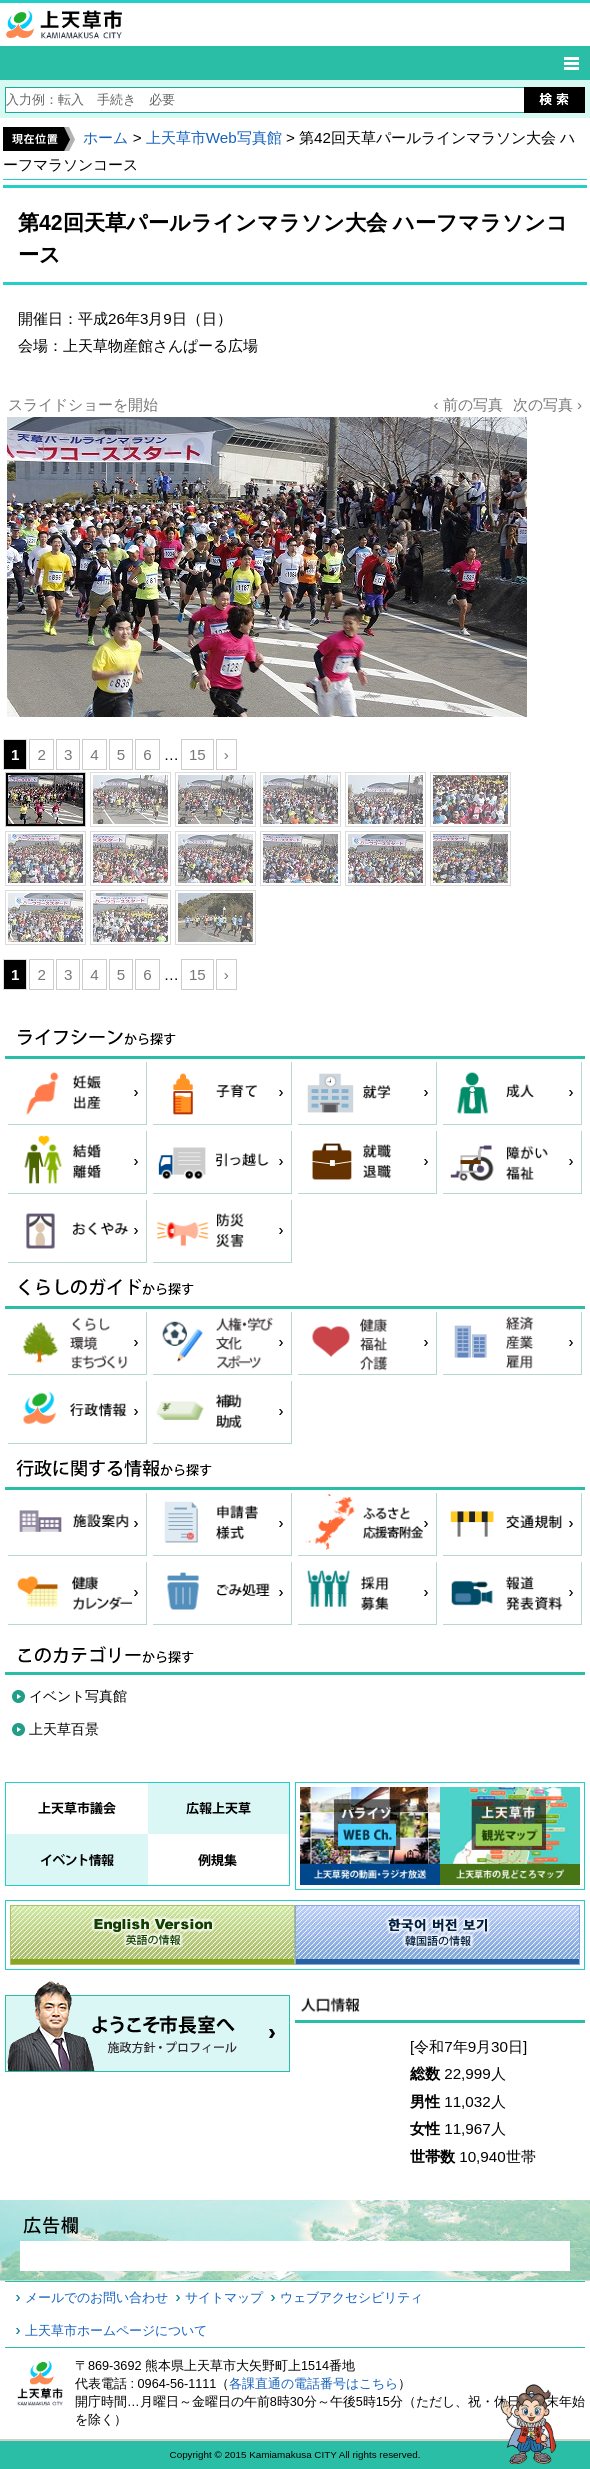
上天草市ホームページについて (116, 2331)
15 (197, 754)
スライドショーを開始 (83, 404)
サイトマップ (224, 2298)
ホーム (105, 137)
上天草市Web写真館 (214, 137)
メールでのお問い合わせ (96, 2298)
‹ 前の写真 (467, 404)
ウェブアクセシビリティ (351, 2298)
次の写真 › (547, 404)
